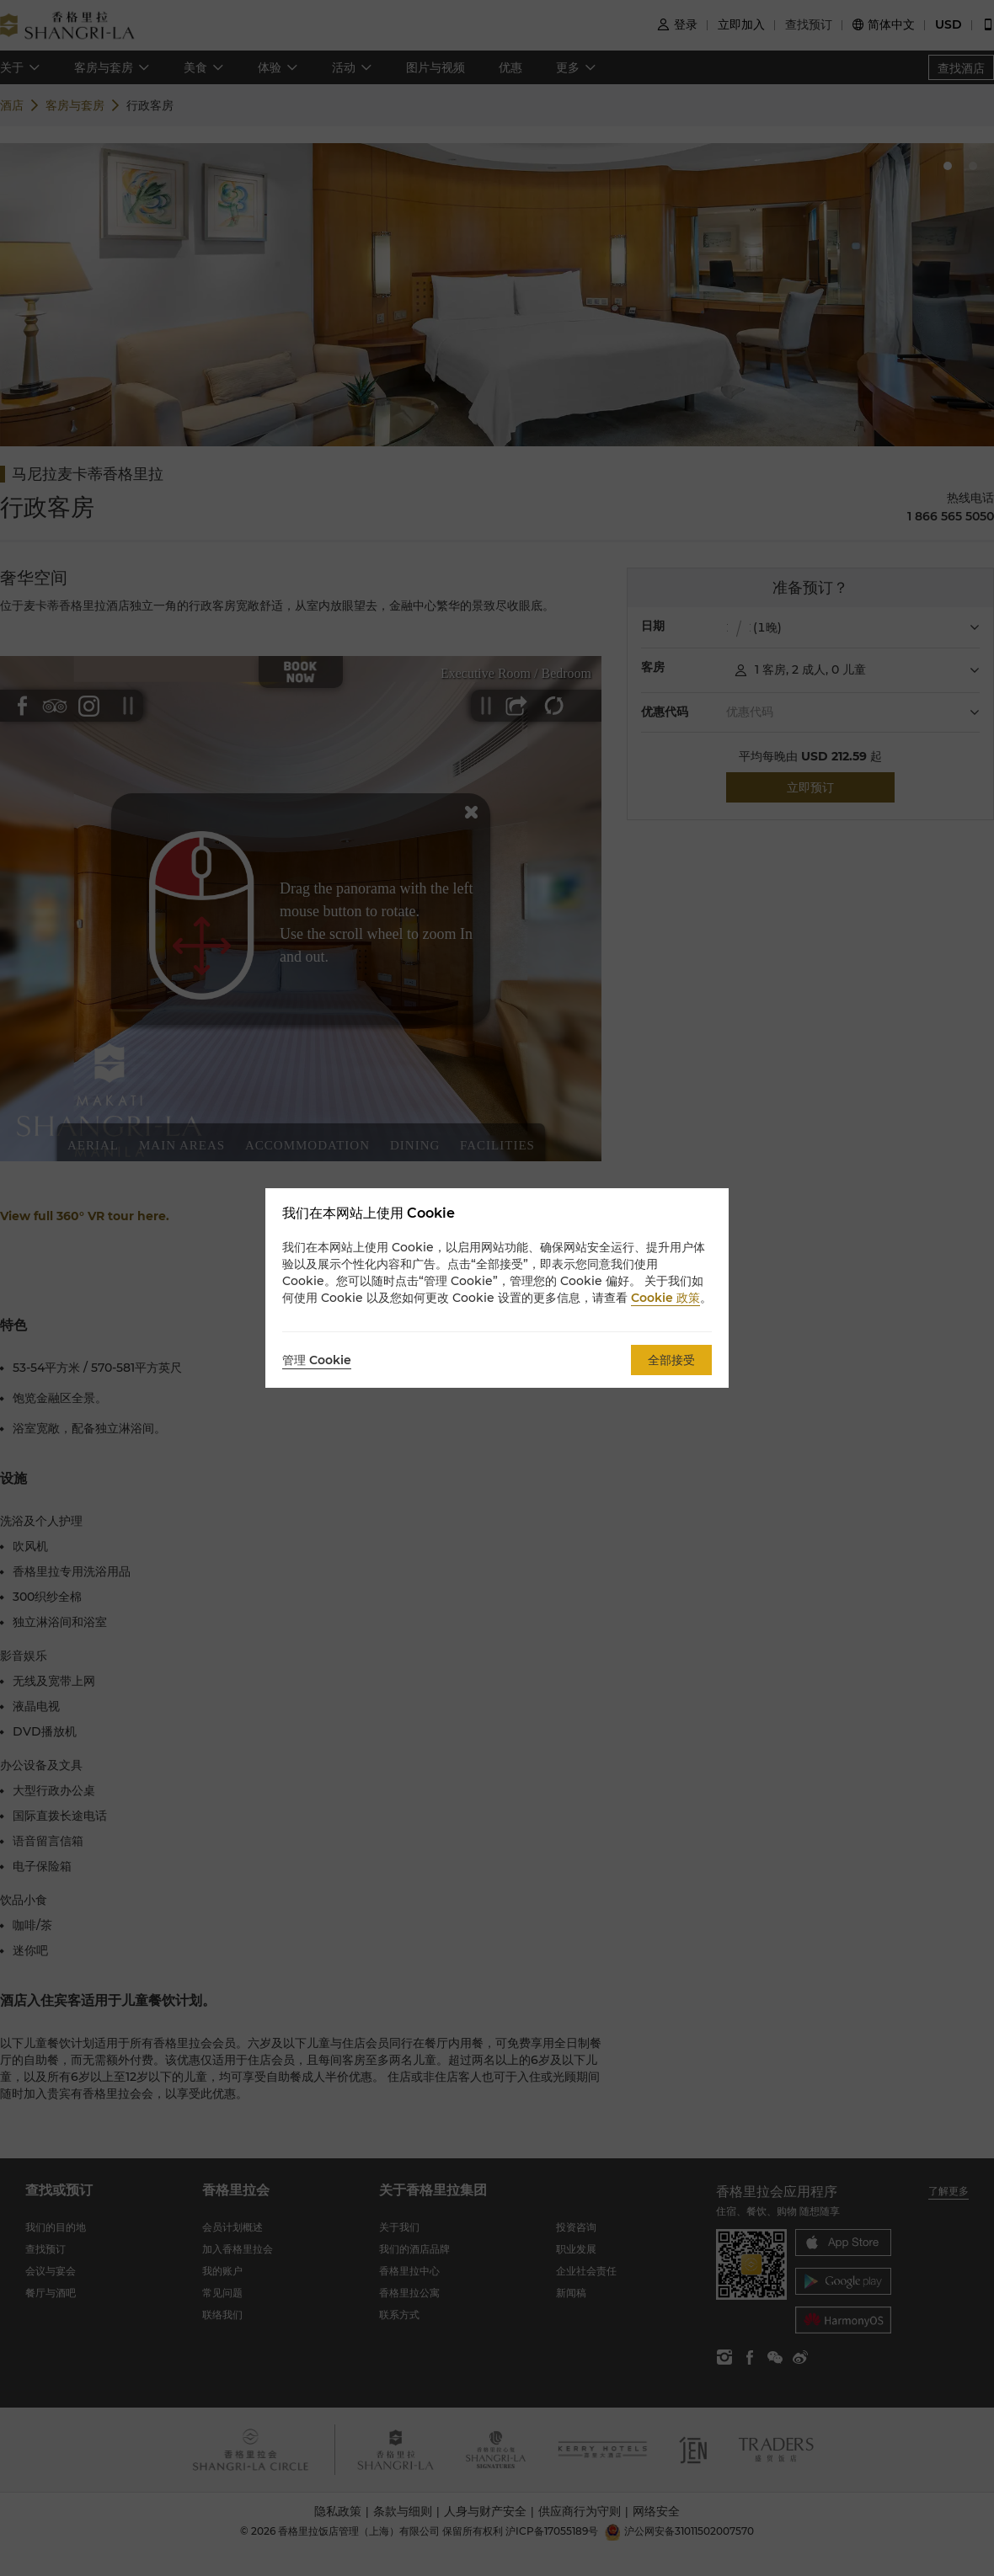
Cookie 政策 (665, 1297)
